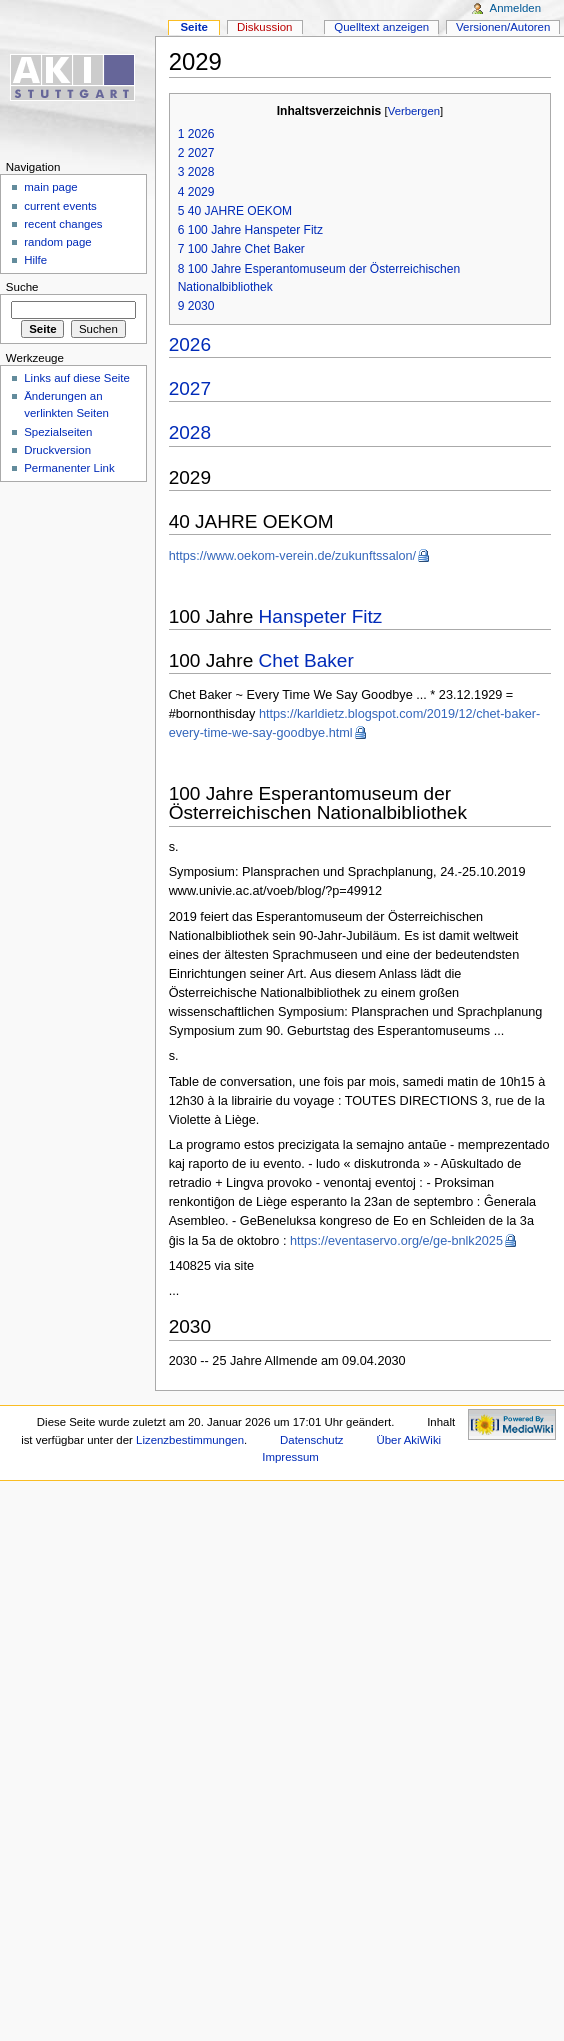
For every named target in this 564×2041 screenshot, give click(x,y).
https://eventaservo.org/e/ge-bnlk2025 (396, 1241)
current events (60, 206)
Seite (193, 27)
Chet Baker (306, 660)
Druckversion (57, 450)
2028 (190, 432)
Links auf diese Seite (77, 378)
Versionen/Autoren (503, 27)
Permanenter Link (69, 468)
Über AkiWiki (408, 1440)
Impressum (290, 1457)
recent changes (63, 224)
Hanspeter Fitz (321, 616)
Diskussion (264, 27)
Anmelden (516, 8)
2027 (190, 388)
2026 (190, 344)
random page (58, 242)
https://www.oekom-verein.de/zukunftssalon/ (293, 556)
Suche (22, 287)
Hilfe (35, 260)
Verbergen (414, 111)
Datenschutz (312, 1440)
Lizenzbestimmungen (190, 1440)
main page (51, 187)
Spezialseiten (58, 432)
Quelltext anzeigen (381, 27)
